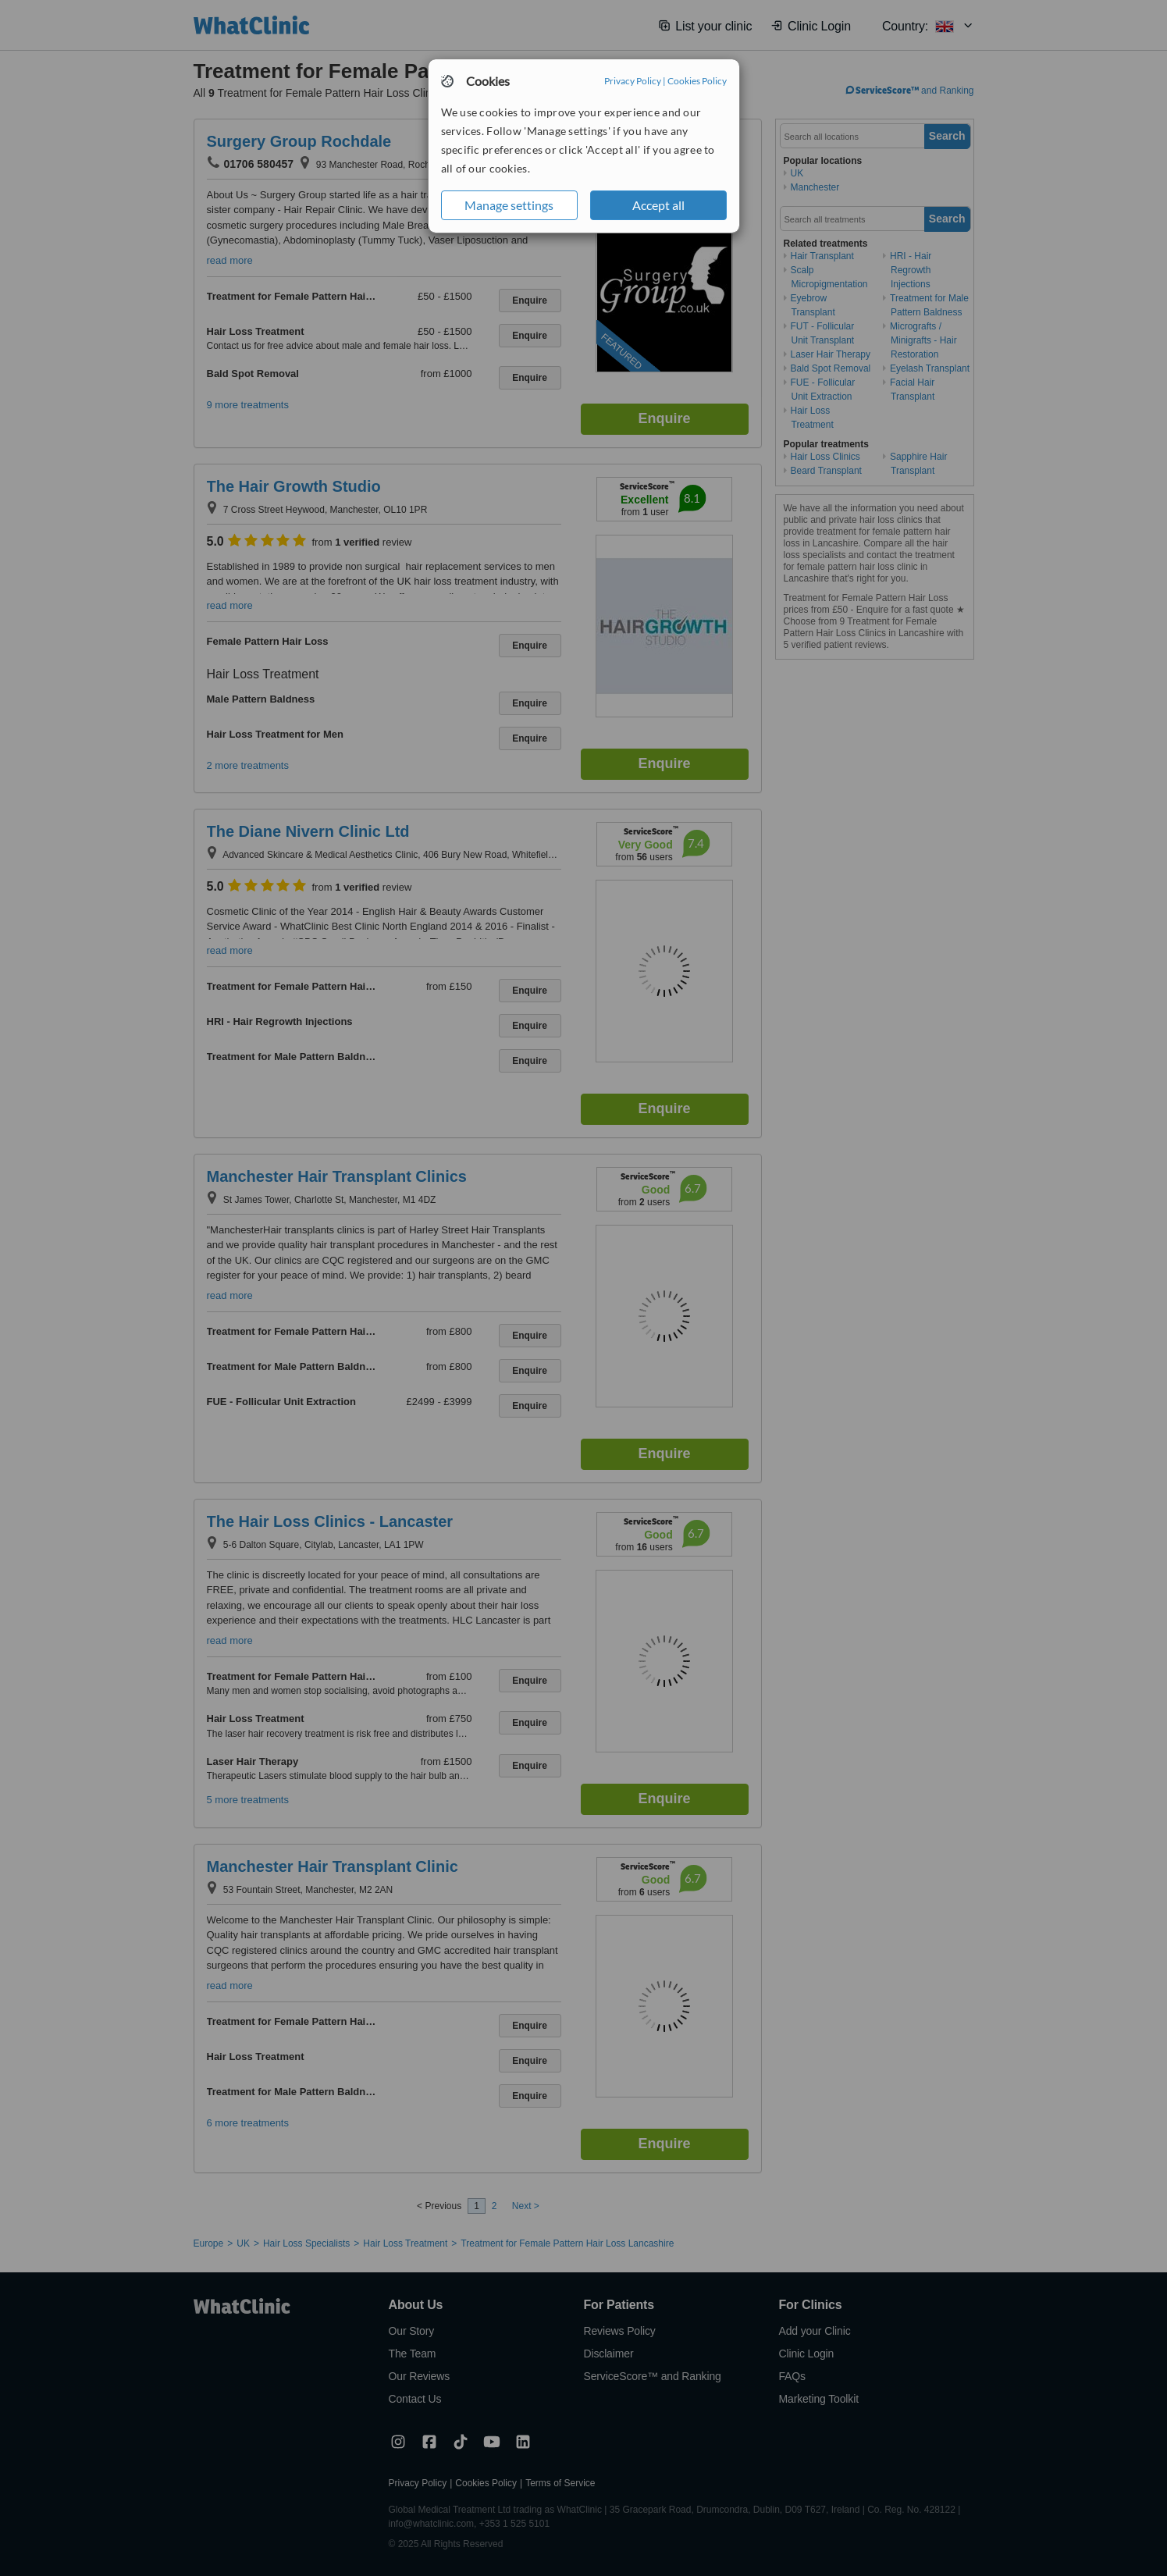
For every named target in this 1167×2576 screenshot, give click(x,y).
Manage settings (508, 204)
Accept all (658, 204)
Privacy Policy (632, 81)
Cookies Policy (697, 81)
